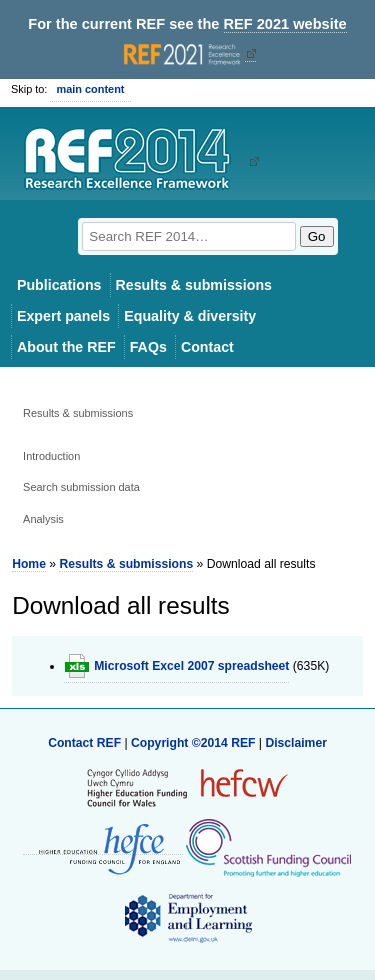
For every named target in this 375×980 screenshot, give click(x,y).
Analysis (43, 519)
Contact (207, 347)
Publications (59, 285)
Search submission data (81, 487)
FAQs (148, 347)
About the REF (66, 347)
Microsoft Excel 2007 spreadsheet (191, 666)
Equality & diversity (190, 316)
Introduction (51, 456)
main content (90, 89)
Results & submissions (194, 285)
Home (29, 564)
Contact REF (84, 743)
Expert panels (63, 316)
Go (317, 236)
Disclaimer (296, 743)
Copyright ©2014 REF (195, 743)
